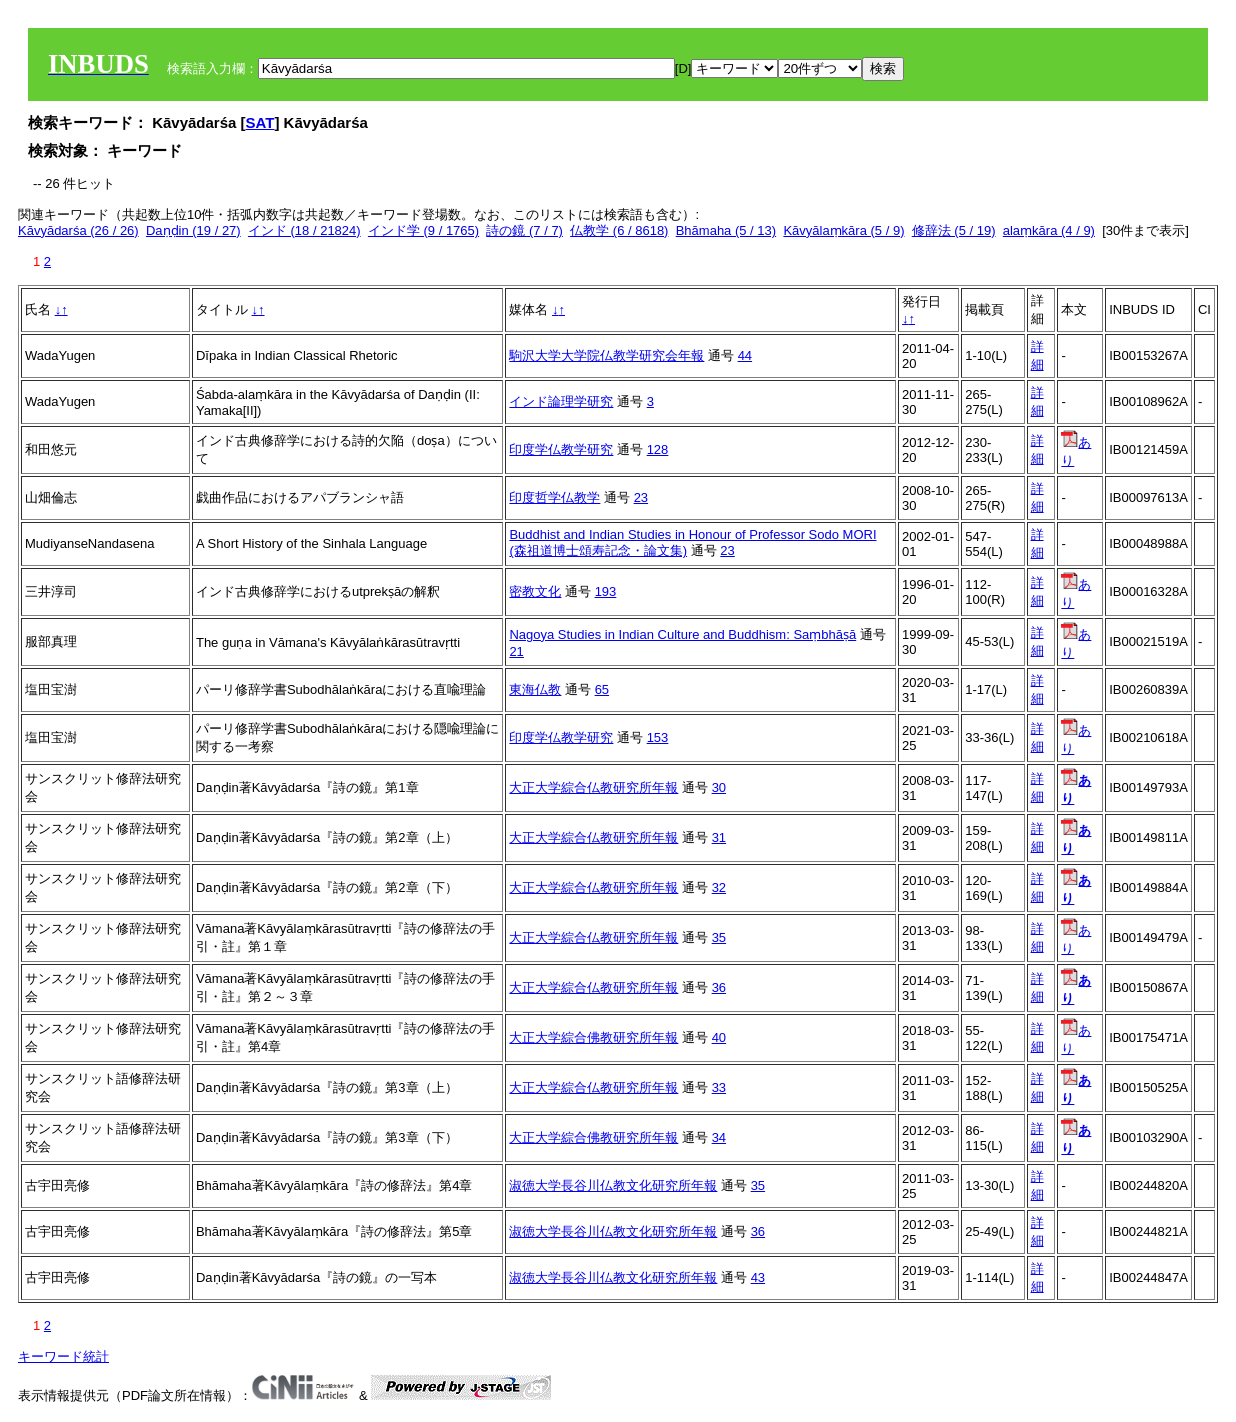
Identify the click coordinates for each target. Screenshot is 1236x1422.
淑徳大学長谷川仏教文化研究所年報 (613, 1185)
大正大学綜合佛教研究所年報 (593, 1037)
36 (719, 987)
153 (658, 737)
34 (719, 1137)
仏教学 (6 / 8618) (619, 230)
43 (758, 1277)
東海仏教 (535, 689)
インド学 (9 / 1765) (423, 230)
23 (641, 497)
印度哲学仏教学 (554, 497)
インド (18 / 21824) (304, 230)
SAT (260, 122)
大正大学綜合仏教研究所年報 (593, 787)
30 (719, 787)
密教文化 (535, 591)
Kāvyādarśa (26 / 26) (78, 230)
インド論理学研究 (561, 401)
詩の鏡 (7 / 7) (524, 230)
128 (658, 449)
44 (745, 355)
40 (719, 1037)
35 (719, 937)
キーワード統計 (63, 1356)
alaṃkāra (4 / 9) (1049, 230)
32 (719, 887)
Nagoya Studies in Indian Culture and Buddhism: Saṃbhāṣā (682, 634)
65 (602, 689)
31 (719, 837)
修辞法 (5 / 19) (954, 230)
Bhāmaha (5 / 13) (726, 230)
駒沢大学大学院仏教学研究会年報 (606, 355)
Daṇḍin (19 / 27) (193, 230)
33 (719, 1087)
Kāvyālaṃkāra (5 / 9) (843, 230)
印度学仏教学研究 (561, 449)
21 (516, 651)
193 (606, 591)
